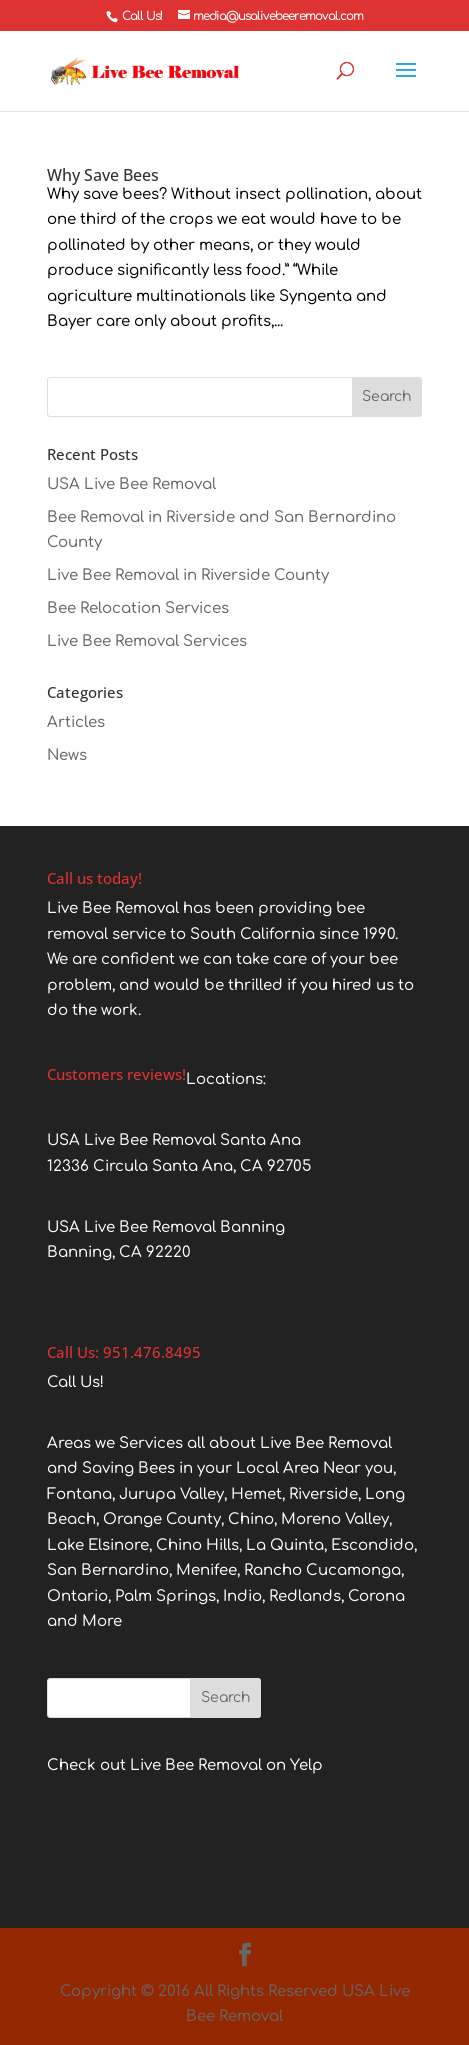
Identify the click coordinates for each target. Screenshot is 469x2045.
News (67, 755)
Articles (76, 722)
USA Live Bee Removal (131, 484)
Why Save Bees (103, 175)
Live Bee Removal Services (147, 641)
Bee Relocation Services (138, 608)
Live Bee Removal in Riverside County (188, 575)
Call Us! (142, 16)
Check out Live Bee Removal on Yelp (185, 1765)
